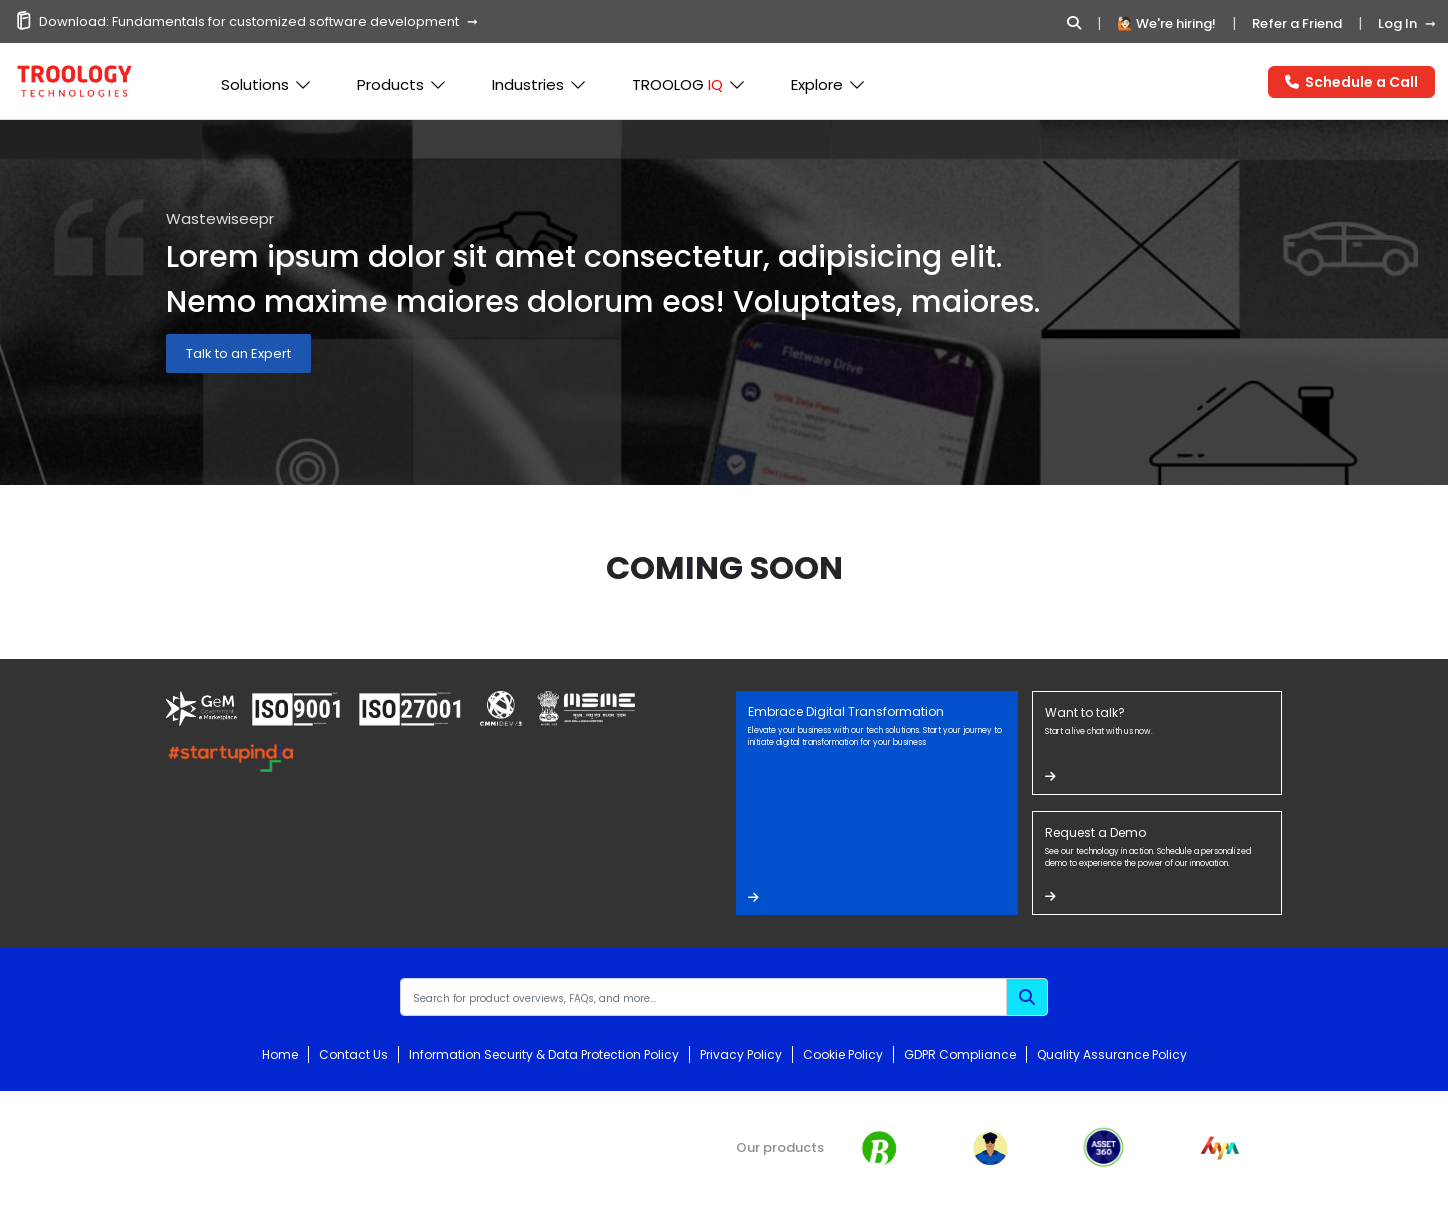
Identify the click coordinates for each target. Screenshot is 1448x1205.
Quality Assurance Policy (1112, 1054)
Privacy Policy (741, 1054)
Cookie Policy (843, 1054)
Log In (1397, 23)
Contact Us (353, 1054)
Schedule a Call (1351, 82)
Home (280, 1054)
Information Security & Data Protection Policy (544, 1054)
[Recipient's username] (703, 997)
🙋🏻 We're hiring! (1166, 23)
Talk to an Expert (238, 353)
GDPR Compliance (960, 1054)
